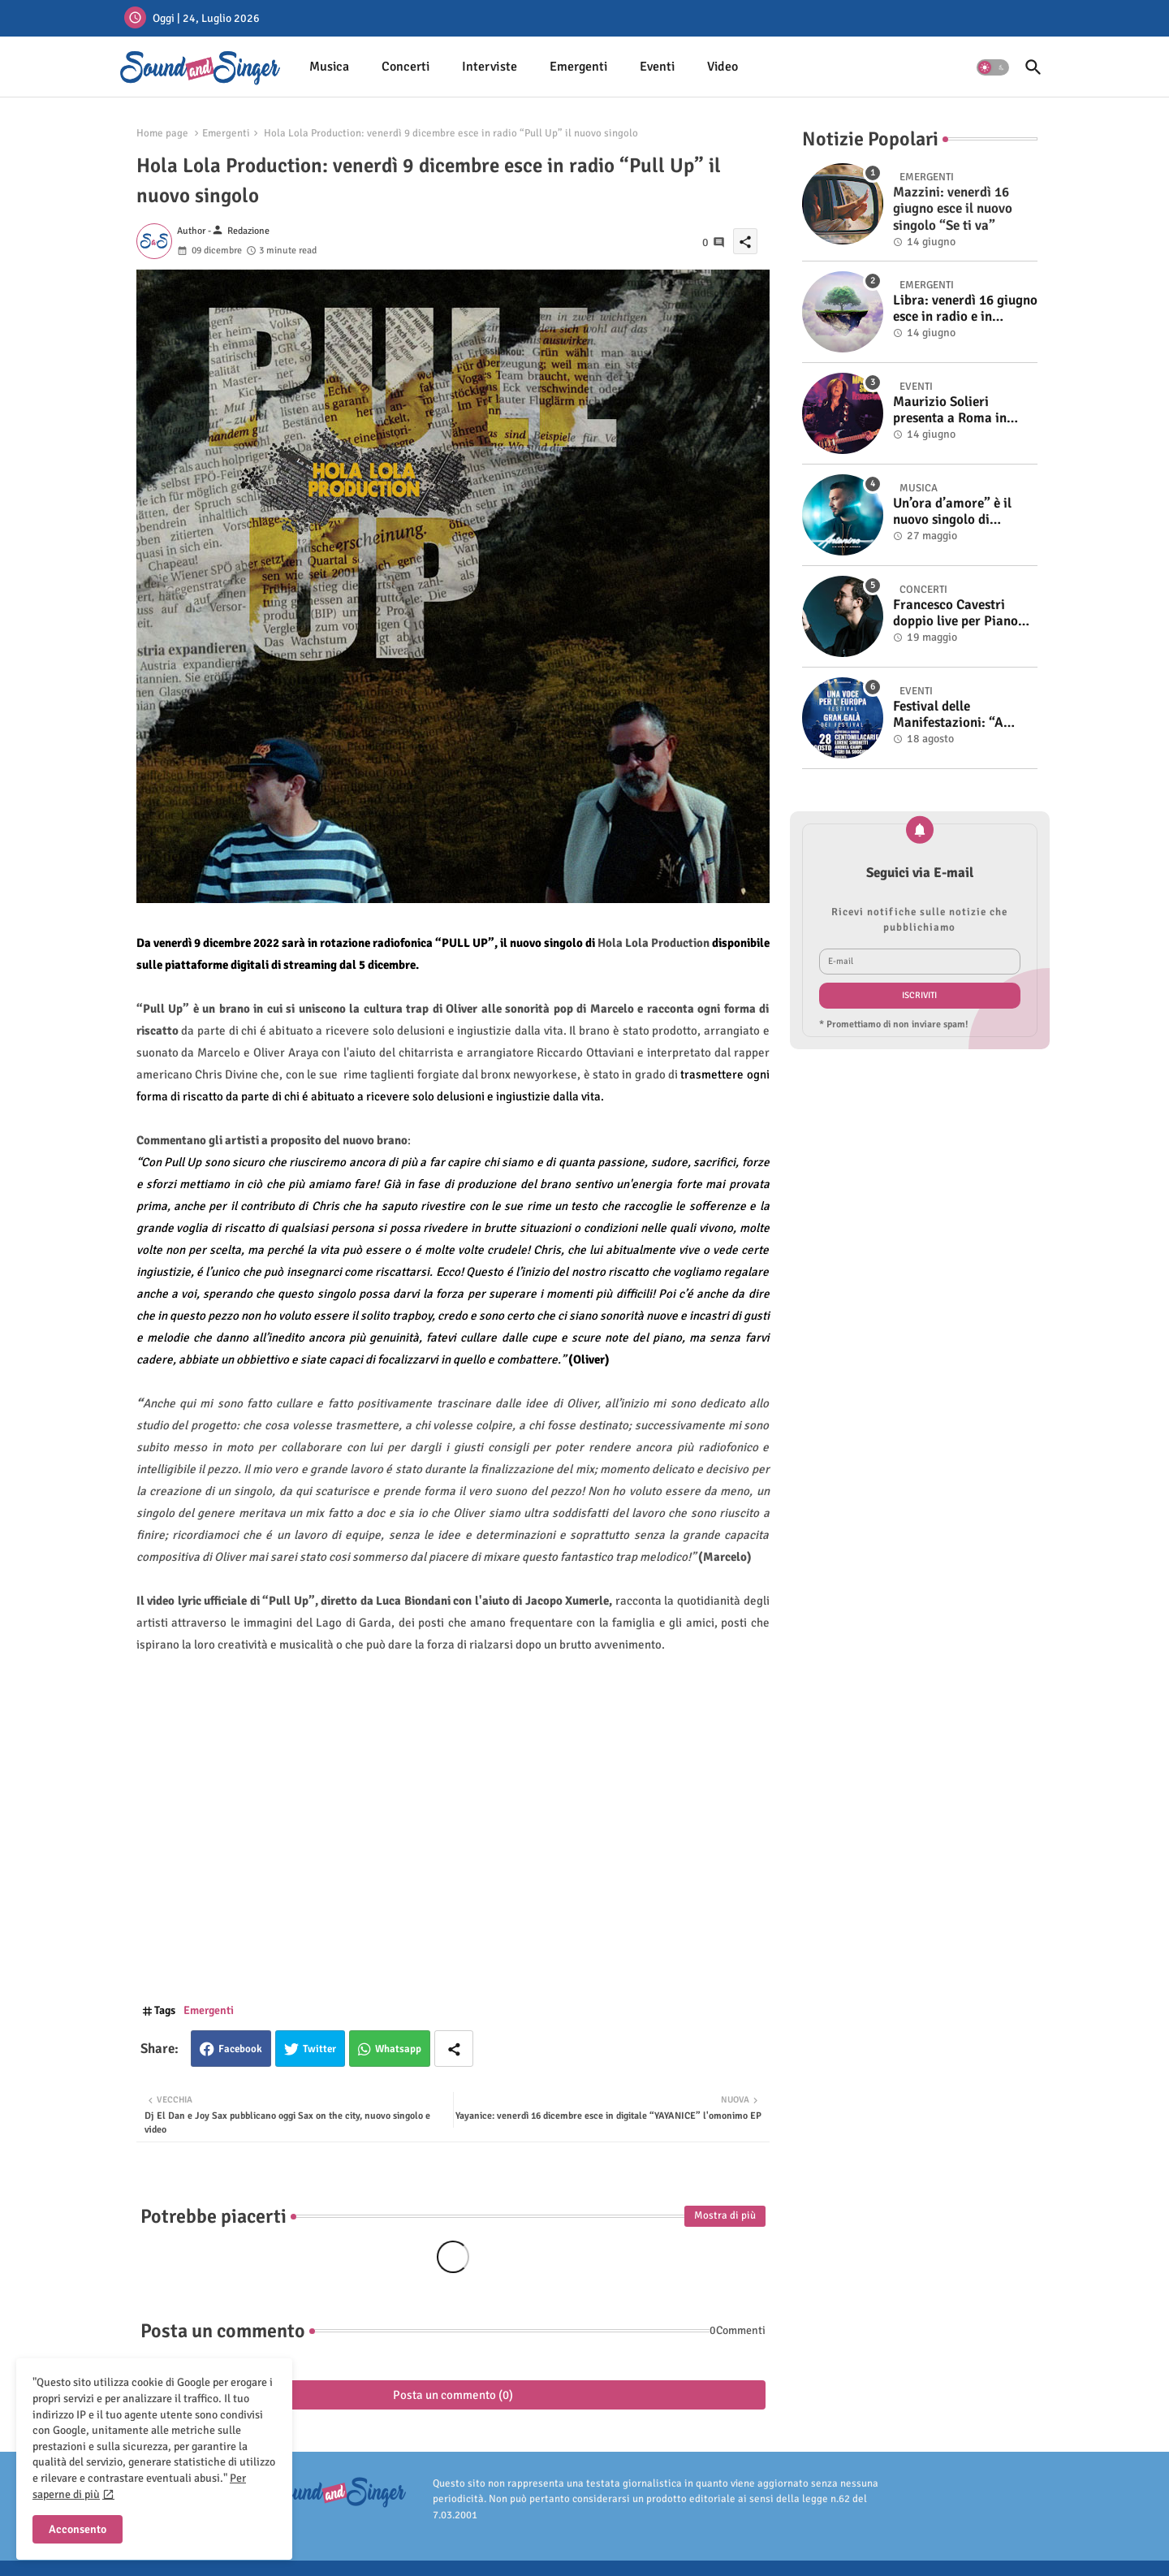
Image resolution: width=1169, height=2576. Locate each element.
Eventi (657, 66)
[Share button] (453, 2048)
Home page (162, 133)
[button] (993, 67)
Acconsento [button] (77, 2529)
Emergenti (578, 66)
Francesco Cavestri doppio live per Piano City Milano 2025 (955, 613)
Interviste (489, 66)
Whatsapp (398, 2048)
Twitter (319, 2048)
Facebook (240, 2048)
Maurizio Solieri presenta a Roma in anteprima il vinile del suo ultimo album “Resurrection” (958, 410)
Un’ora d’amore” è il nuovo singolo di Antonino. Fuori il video (963, 512)
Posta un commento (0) (453, 2395)
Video (722, 66)
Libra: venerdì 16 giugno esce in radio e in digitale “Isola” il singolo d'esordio (965, 309)
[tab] (329, 67)
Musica (329, 66)
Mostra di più (725, 2215)
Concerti (405, 66)
